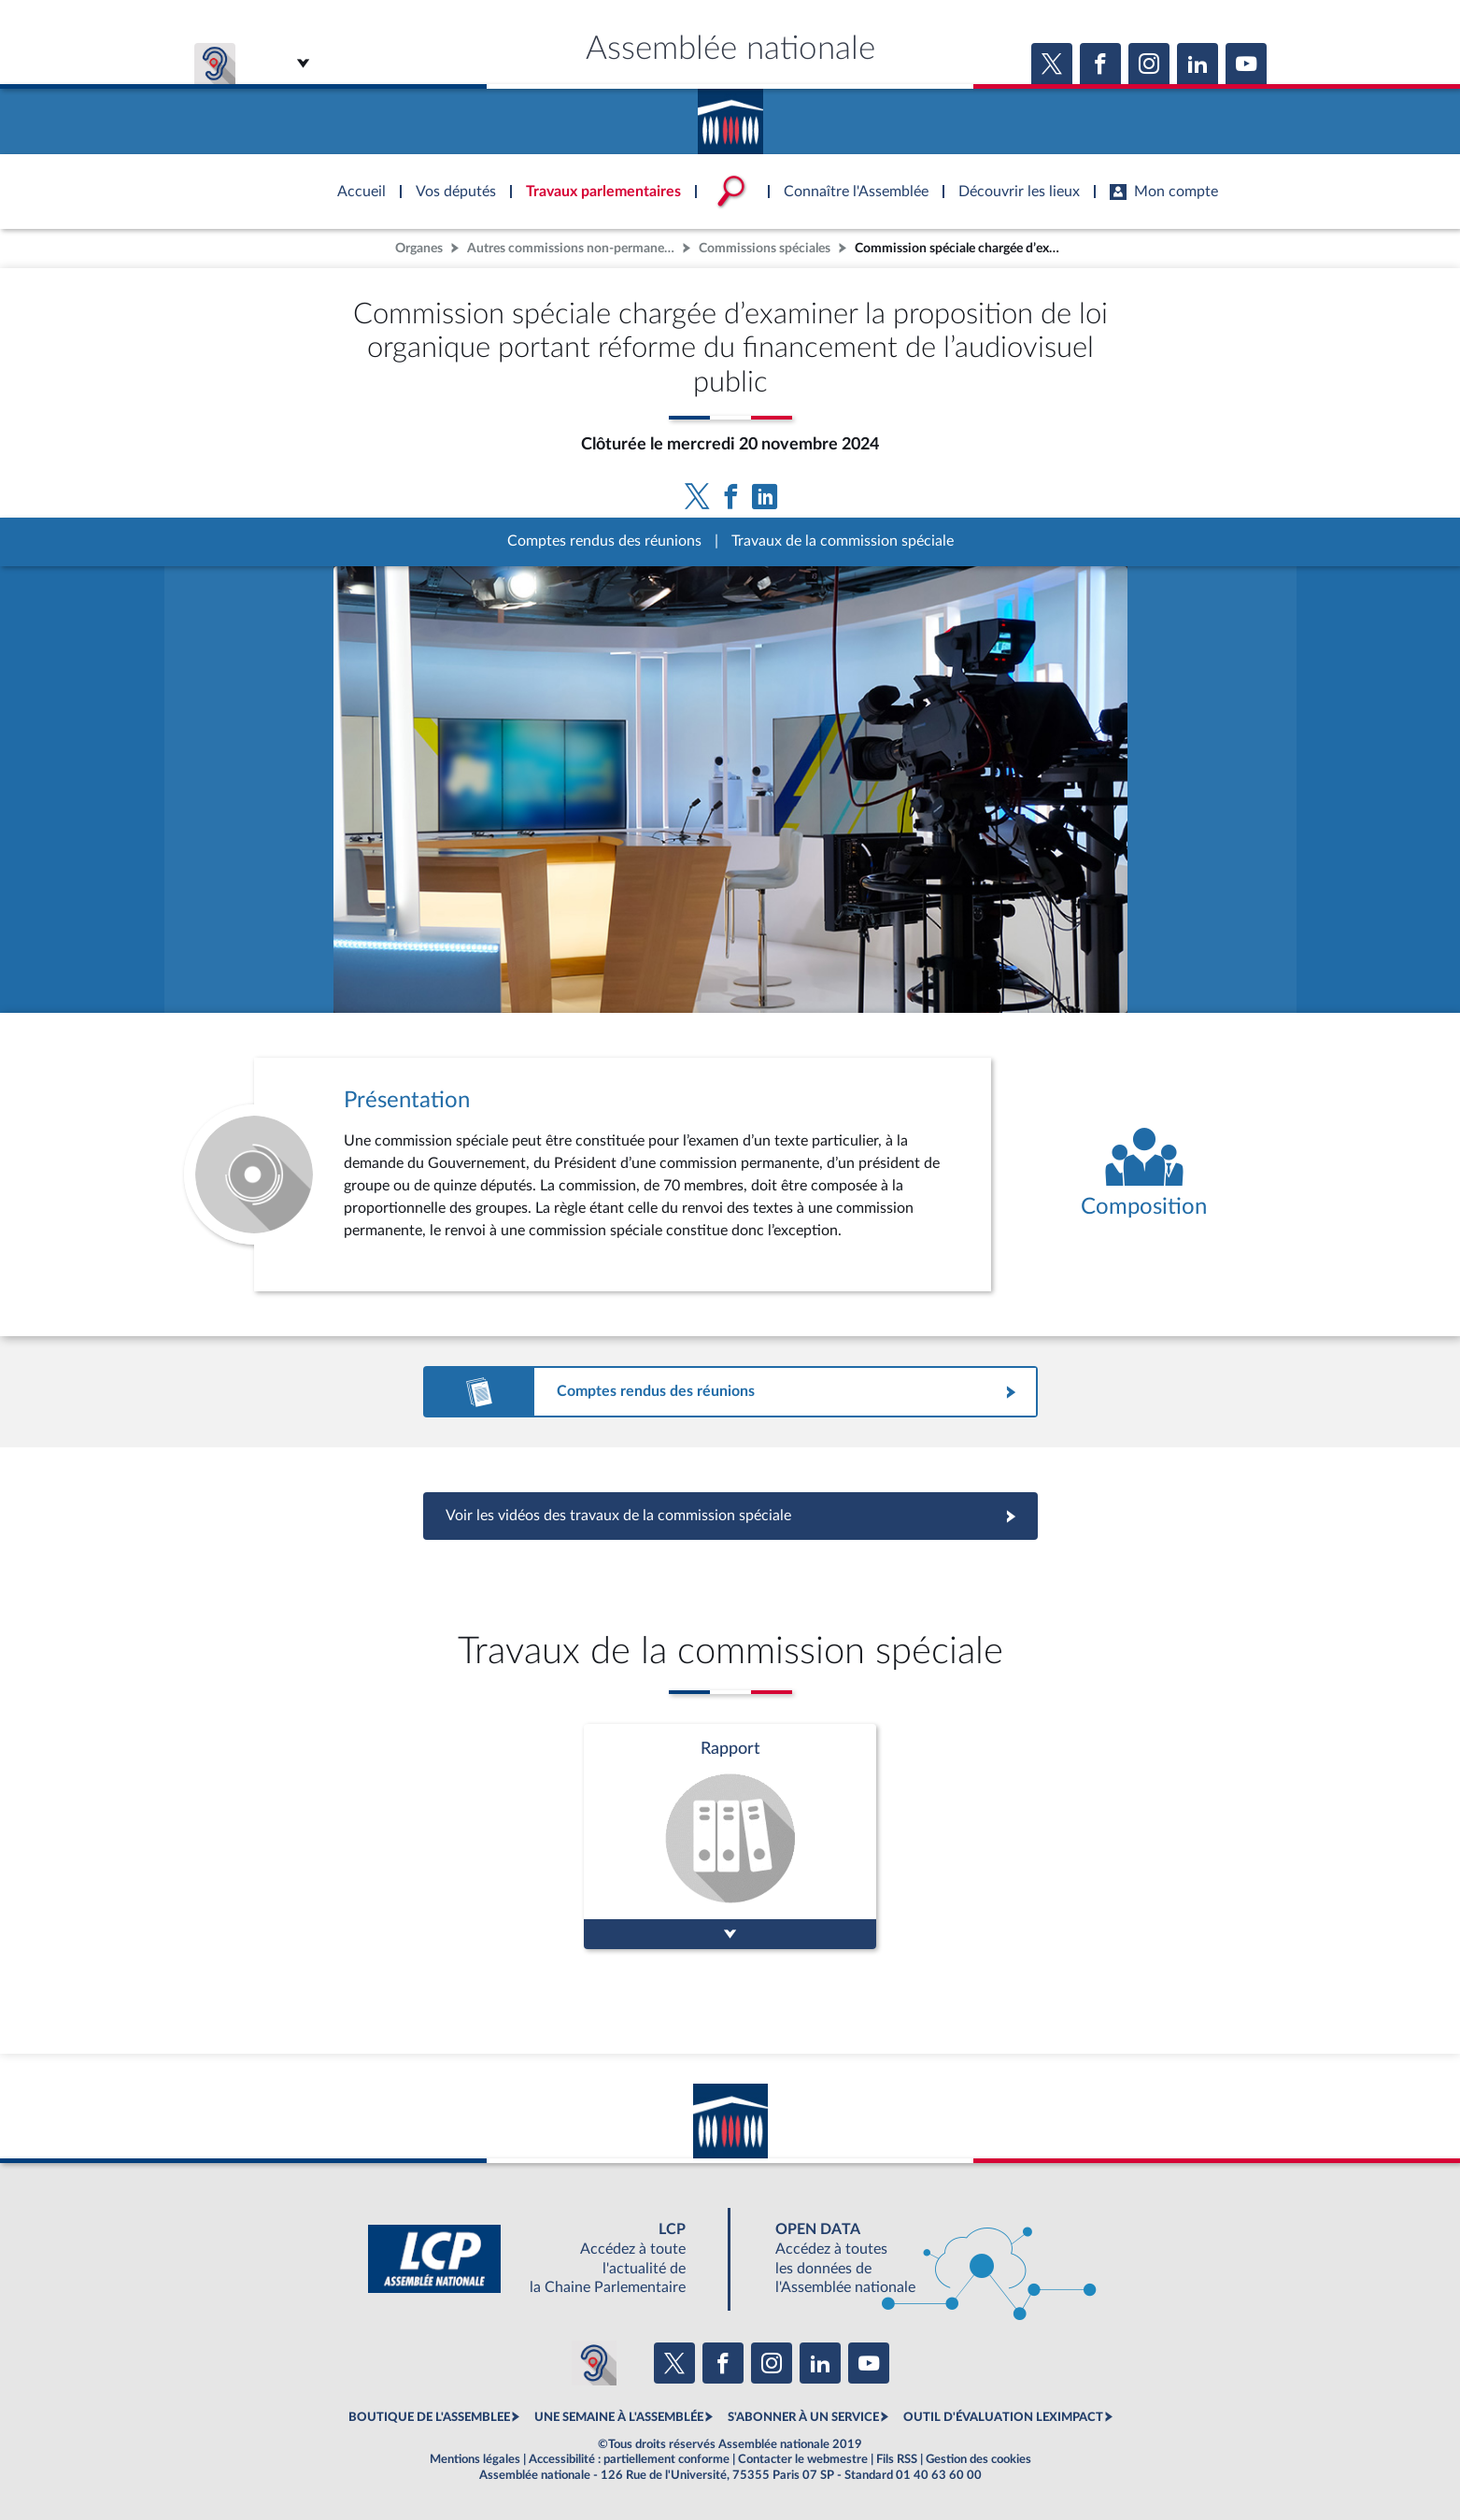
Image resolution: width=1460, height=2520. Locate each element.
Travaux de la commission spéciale (842, 541)
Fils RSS (896, 2459)
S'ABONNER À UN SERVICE (803, 2417)
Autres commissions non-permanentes (572, 248)
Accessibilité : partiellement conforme (629, 2459)
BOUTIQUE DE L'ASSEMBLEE (429, 2417)
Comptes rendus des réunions (604, 541)
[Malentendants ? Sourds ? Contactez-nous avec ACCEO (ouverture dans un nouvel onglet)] (594, 2363)
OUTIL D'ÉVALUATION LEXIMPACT (1003, 2417)
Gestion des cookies (978, 2459)
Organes (419, 248)
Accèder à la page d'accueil (730, 115)
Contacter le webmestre (803, 2459)
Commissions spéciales (764, 248)
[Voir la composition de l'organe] (1144, 1174)
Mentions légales (475, 2459)
